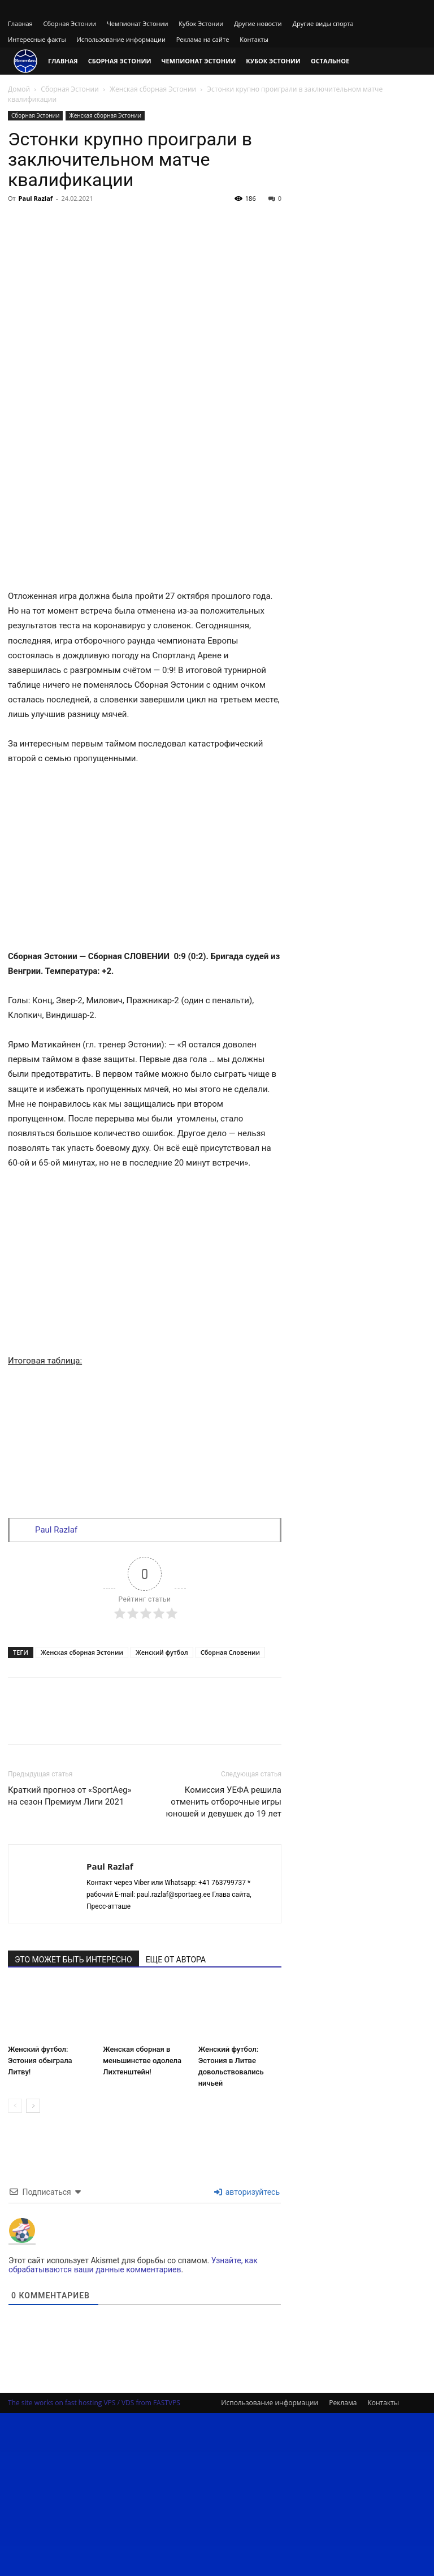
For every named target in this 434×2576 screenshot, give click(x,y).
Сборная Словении (230, 1652)
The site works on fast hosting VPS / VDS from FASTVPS (94, 2402)
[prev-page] (15, 2106)
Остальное (330, 61)
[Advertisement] (144, 292)
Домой (19, 89)
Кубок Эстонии (201, 23)
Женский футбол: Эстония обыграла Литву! (40, 2060)
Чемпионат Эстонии (137, 23)
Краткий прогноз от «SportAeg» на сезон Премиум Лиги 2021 (70, 1796)
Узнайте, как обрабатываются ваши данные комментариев (133, 2265)
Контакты (254, 39)
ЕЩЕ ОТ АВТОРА (176, 1959)
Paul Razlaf (36, 198)
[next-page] (33, 2106)
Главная (20, 23)
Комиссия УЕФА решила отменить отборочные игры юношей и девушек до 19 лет (224, 1802)
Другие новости (258, 23)
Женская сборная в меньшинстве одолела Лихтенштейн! (142, 2060)
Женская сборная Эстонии (153, 89)
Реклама (343, 2402)
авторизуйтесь (247, 2192)
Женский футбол (162, 1652)
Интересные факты (37, 39)
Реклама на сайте (202, 39)
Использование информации (120, 39)
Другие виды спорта (322, 23)
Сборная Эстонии (69, 23)
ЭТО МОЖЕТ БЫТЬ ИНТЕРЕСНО (73, 1959)
